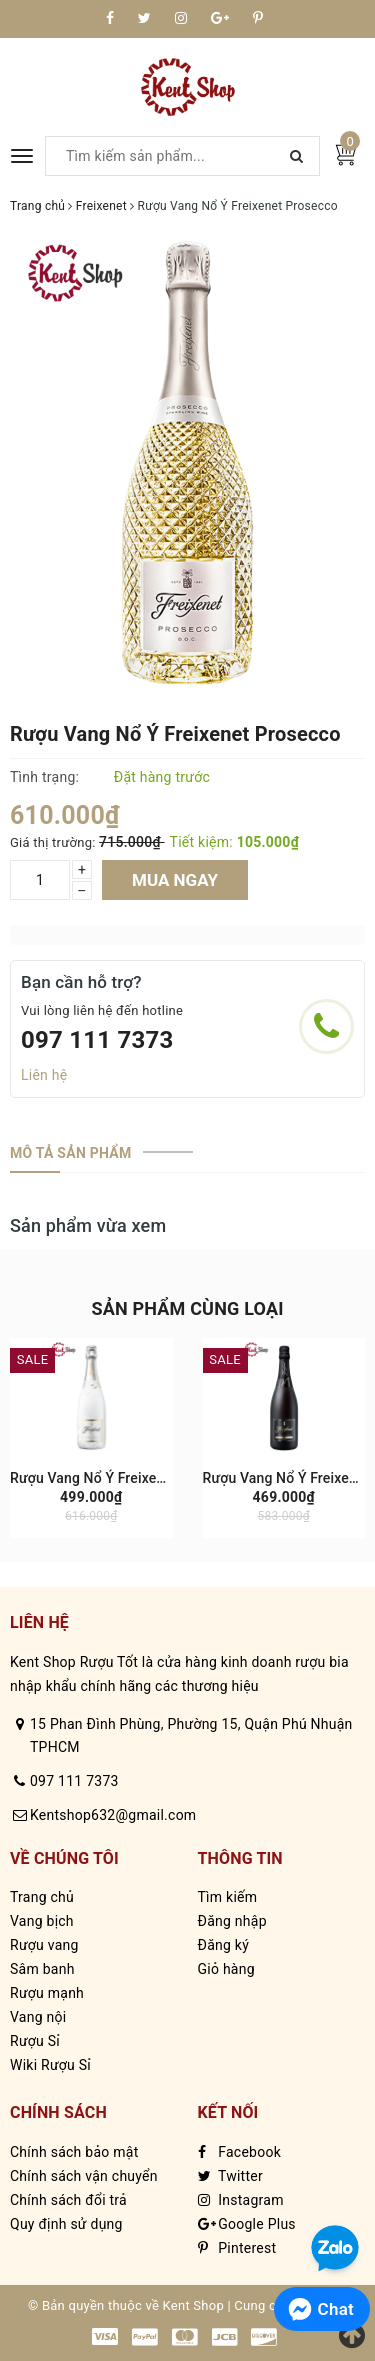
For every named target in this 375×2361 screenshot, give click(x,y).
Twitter (230, 2176)
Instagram (241, 2200)
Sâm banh (42, 1969)
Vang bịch (42, 1921)
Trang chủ (42, 1897)
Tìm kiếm (228, 1897)
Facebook (240, 2152)
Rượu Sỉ (35, 2041)
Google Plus (247, 2224)
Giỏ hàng (226, 1969)
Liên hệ (44, 1075)
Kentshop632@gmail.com (113, 1815)
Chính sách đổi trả (68, 2200)
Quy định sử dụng (66, 2224)
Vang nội (38, 2017)
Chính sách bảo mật (74, 2152)
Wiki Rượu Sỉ (50, 2065)
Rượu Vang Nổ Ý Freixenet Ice (105, 1478)
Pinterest (237, 2248)
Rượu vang (44, 1945)
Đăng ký (224, 1945)
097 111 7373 (97, 1040)
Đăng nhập (232, 1921)
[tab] (70, 1153)
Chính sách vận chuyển (84, 2176)
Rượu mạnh (47, 1993)
